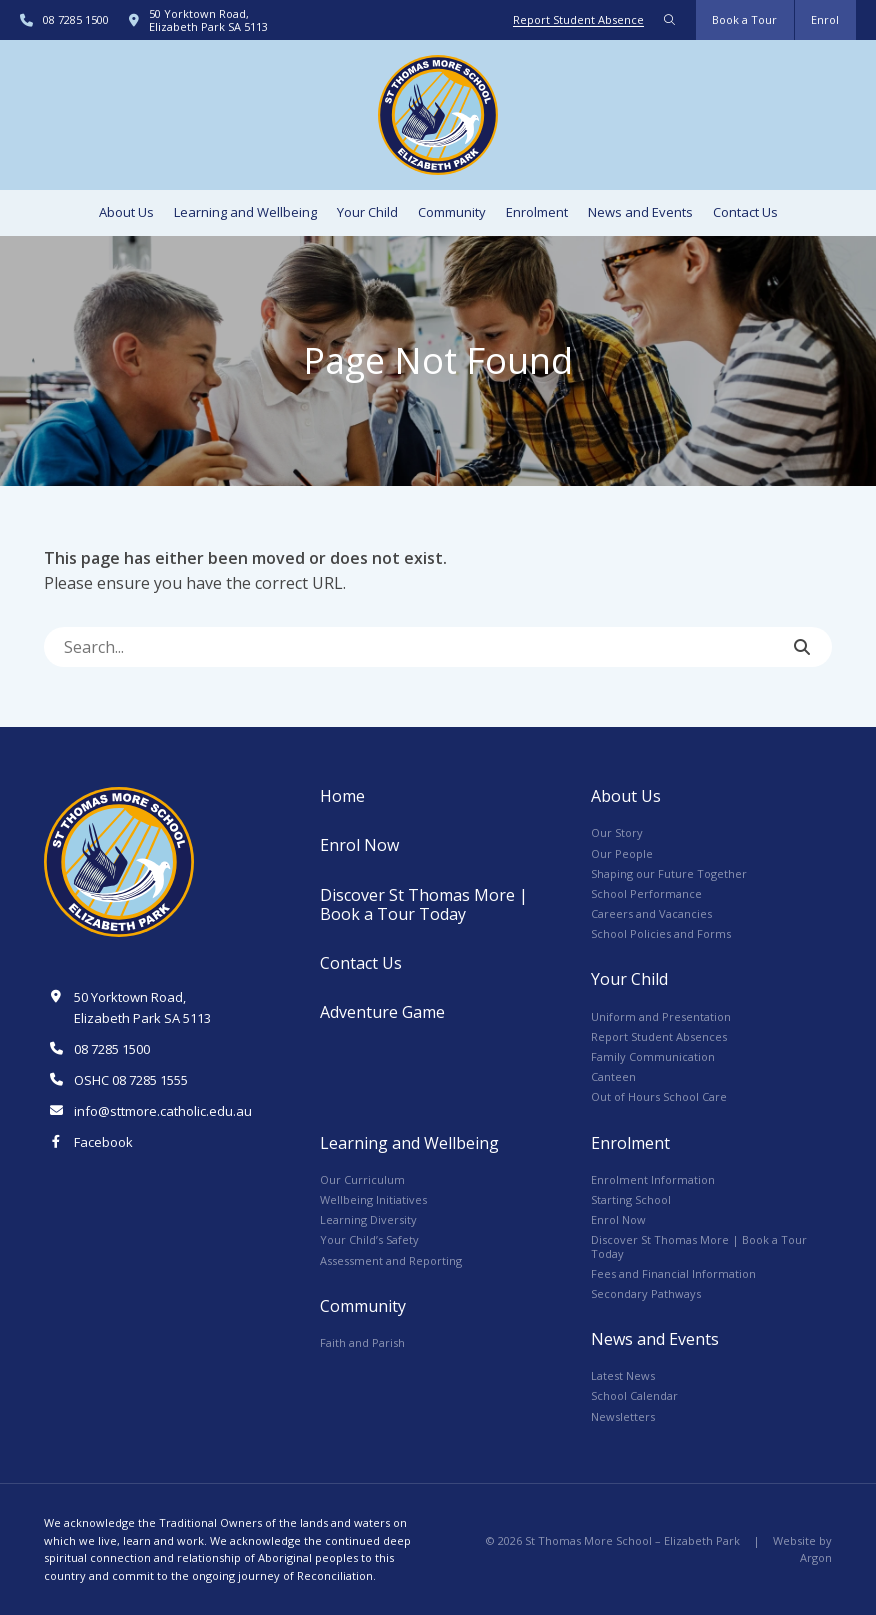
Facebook (103, 1142)
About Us (126, 212)
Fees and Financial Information (673, 1273)
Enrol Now (359, 845)
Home (342, 796)
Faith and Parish (362, 1342)
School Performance (646, 893)
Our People (622, 853)
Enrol (825, 19)
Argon (816, 1557)
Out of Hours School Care (659, 1096)
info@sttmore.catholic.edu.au (163, 1111)
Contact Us (745, 212)
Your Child (367, 212)
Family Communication (653, 1056)
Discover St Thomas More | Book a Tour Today (424, 904)
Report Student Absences (659, 1036)
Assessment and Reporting (391, 1260)
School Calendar (634, 1395)
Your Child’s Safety (369, 1239)
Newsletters (623, 1416)
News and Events (640, 212)
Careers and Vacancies (651, 913)
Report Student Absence (578, 19)
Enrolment (537, 212)
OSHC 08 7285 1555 (131, 1080)
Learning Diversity (368, 1219)
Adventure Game (382, 1012)
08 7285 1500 (76, 19)
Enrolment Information (653, 1179)
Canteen (613, 1076)
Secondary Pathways (646, 1293)
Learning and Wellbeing (245, 212)
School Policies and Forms (661, 933)
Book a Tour (744, 19)
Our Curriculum (362, 1179)
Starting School (631, 1199)
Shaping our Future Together (669, 873)
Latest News (623, 1375)
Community (452, 212)
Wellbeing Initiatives (373, 1199)
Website (794, 1540)
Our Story (617, 832)
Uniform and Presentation (661, 1016)
